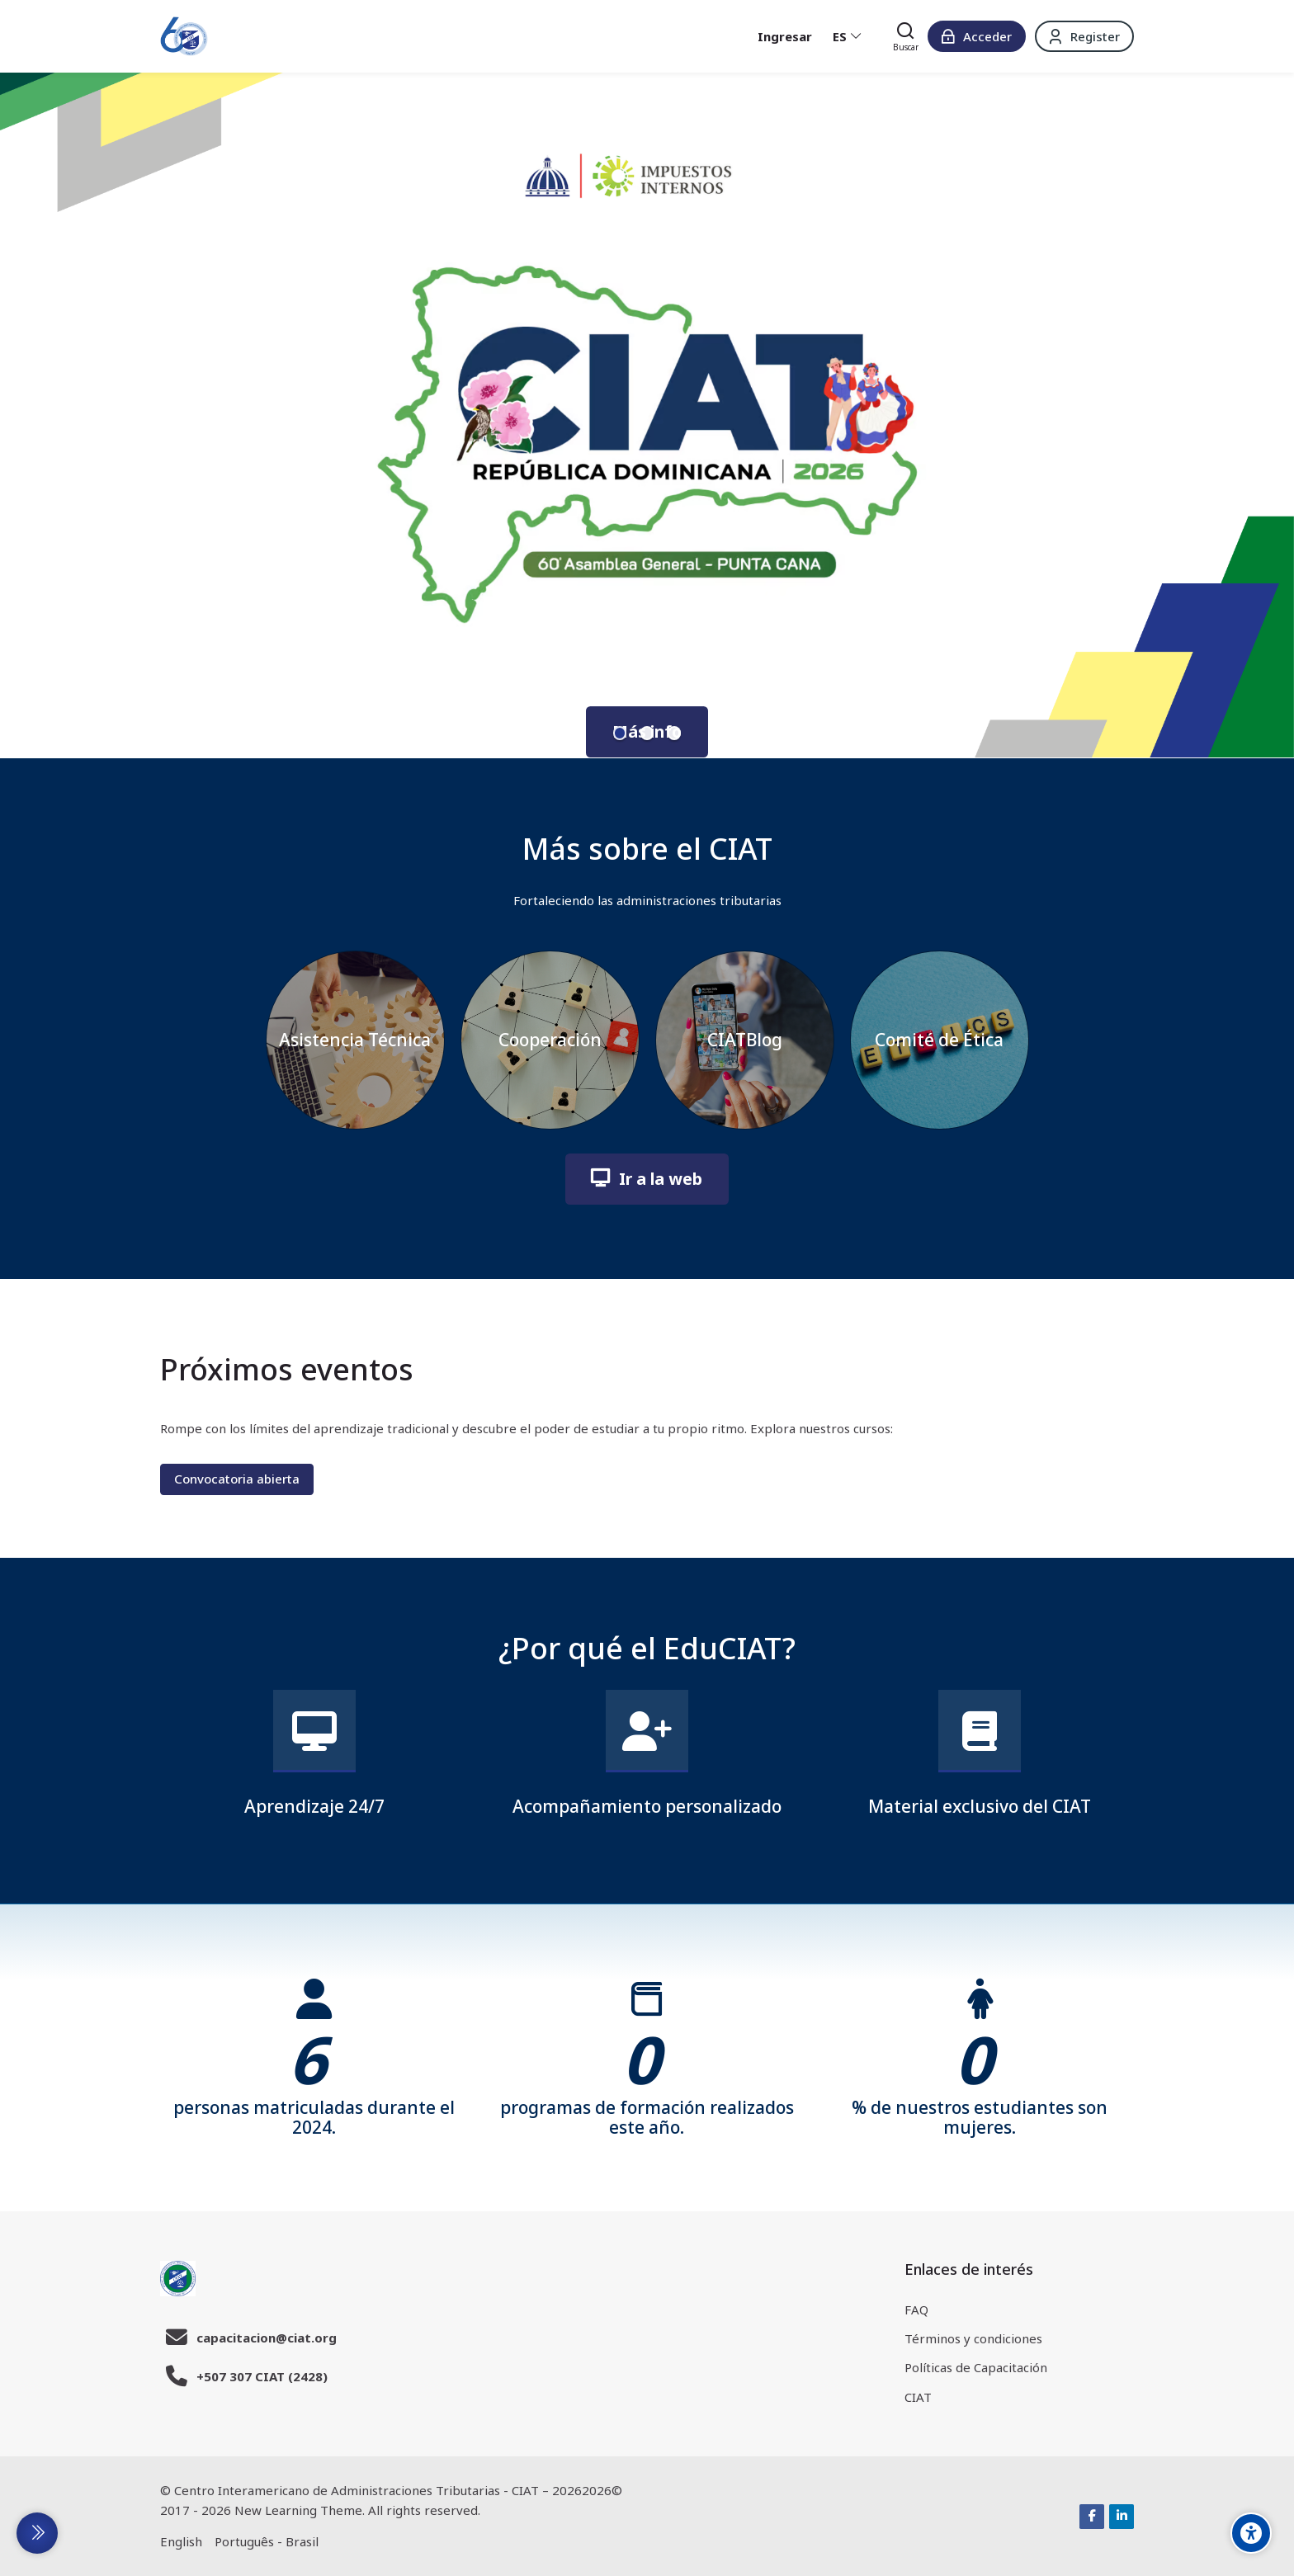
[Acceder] (977, 36)
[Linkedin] (1121, 2516)
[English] (181, 2541)
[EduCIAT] (184, 36)
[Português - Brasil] (267, 2541)
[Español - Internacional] (847, 36)
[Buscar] (906, 36)
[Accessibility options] (1251, 2533)
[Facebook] (1091, 2516)
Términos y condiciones (973, 2338)
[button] (620, 733)
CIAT (918, 2397)
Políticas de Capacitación (975, 2367)
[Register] (1084, 36)
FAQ (916, 2309)
